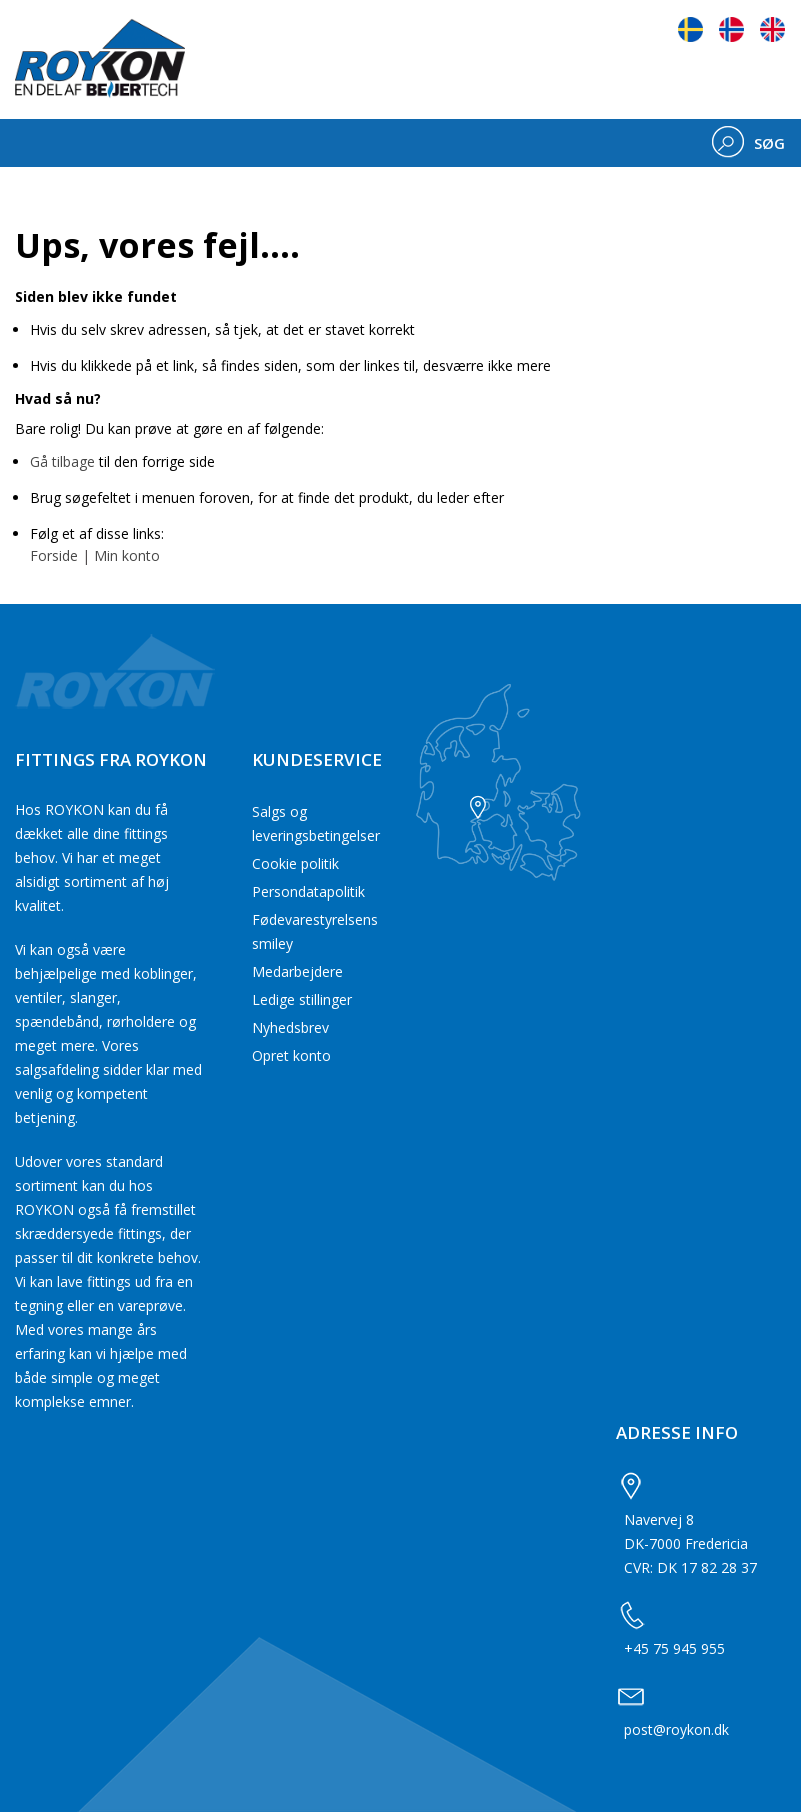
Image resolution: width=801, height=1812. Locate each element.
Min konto (127, 555)
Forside (54, 555)
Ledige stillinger (302, 999)
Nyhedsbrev (290, 1027)
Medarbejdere (297, 971)
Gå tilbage (62, 461)
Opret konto (291, 1055)
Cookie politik (295, 863)
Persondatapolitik (308, 891)
